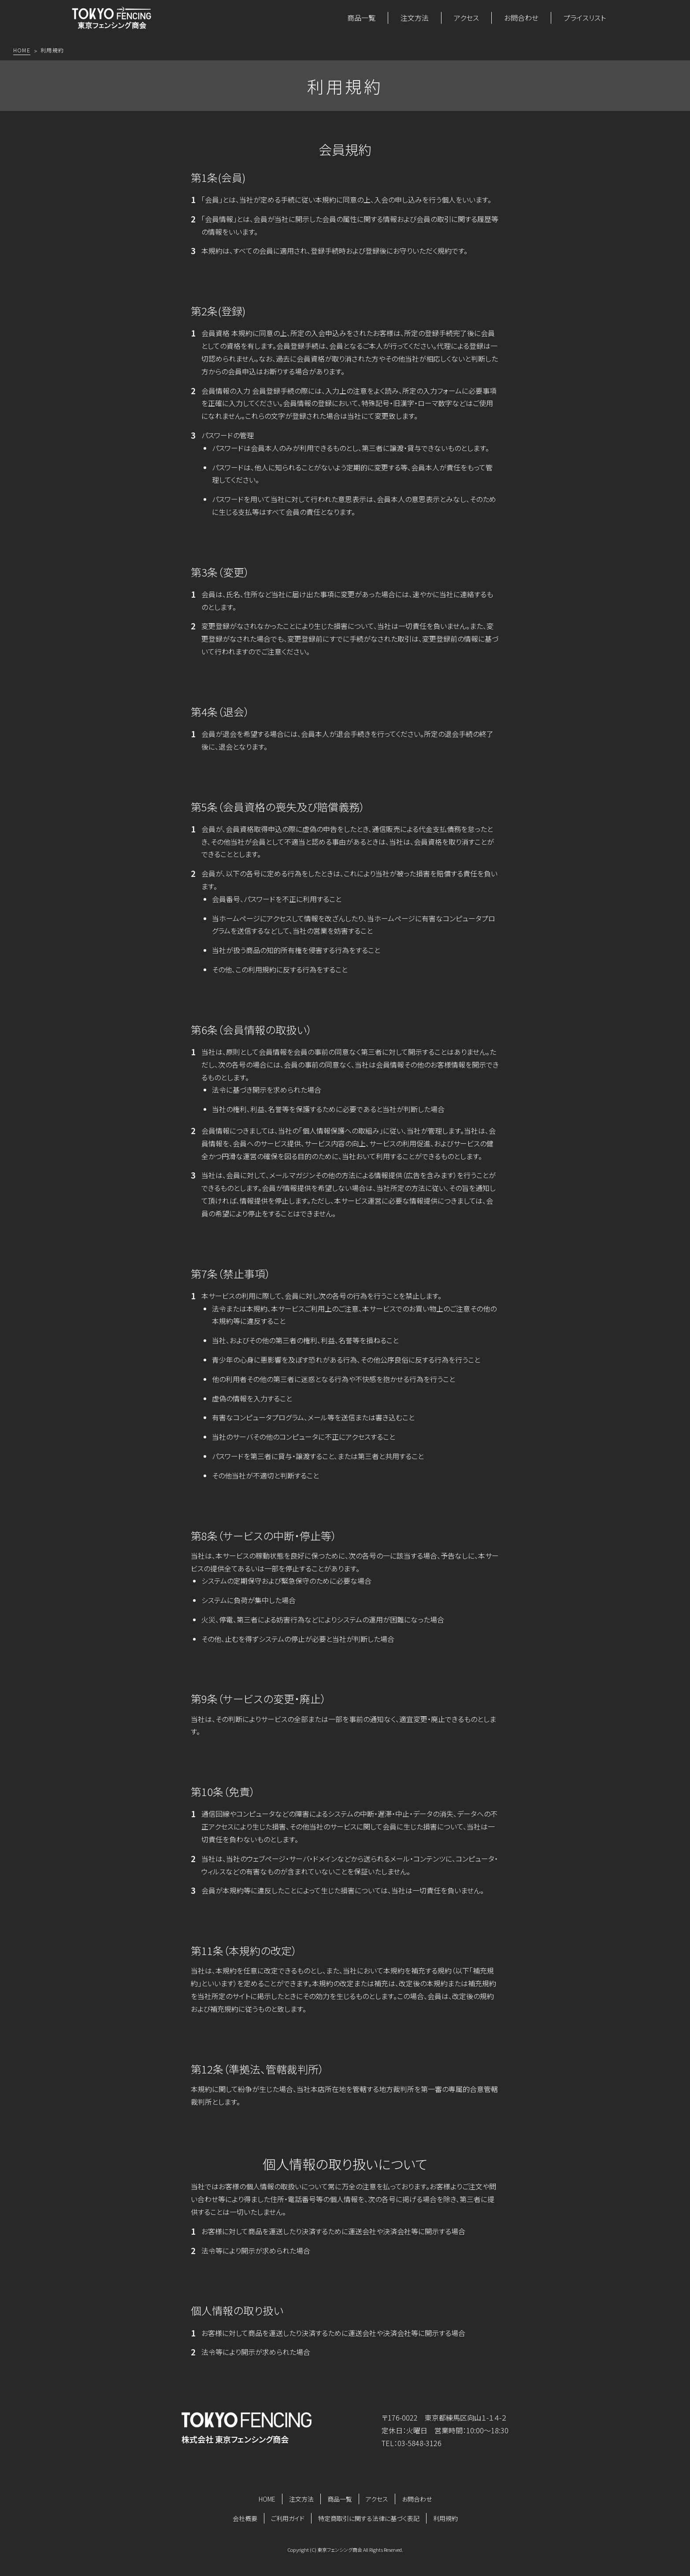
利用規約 (445, 2518)
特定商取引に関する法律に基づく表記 (368, 2518)
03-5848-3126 (419, 2443)
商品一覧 (361, 17)
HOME (267, 2499)
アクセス (466, 17)
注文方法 (415, 17)
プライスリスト (585, 17)
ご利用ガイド (287, 2518)
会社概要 (245, 2518)
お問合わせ (521, 17)
